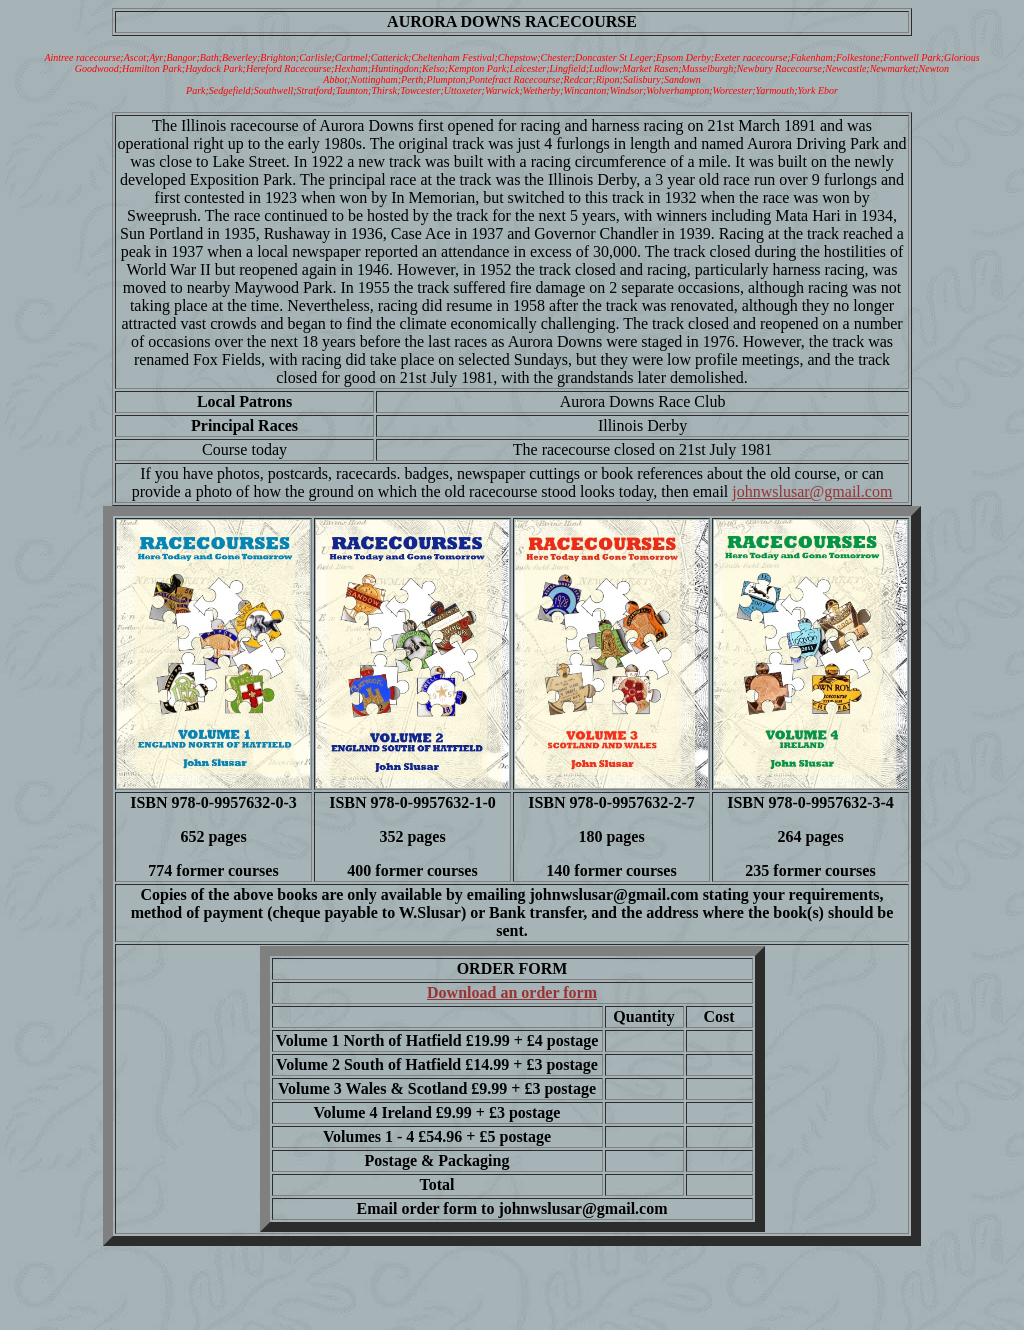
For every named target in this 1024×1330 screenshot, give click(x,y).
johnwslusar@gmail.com (812, 491)
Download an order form (512, 992)
